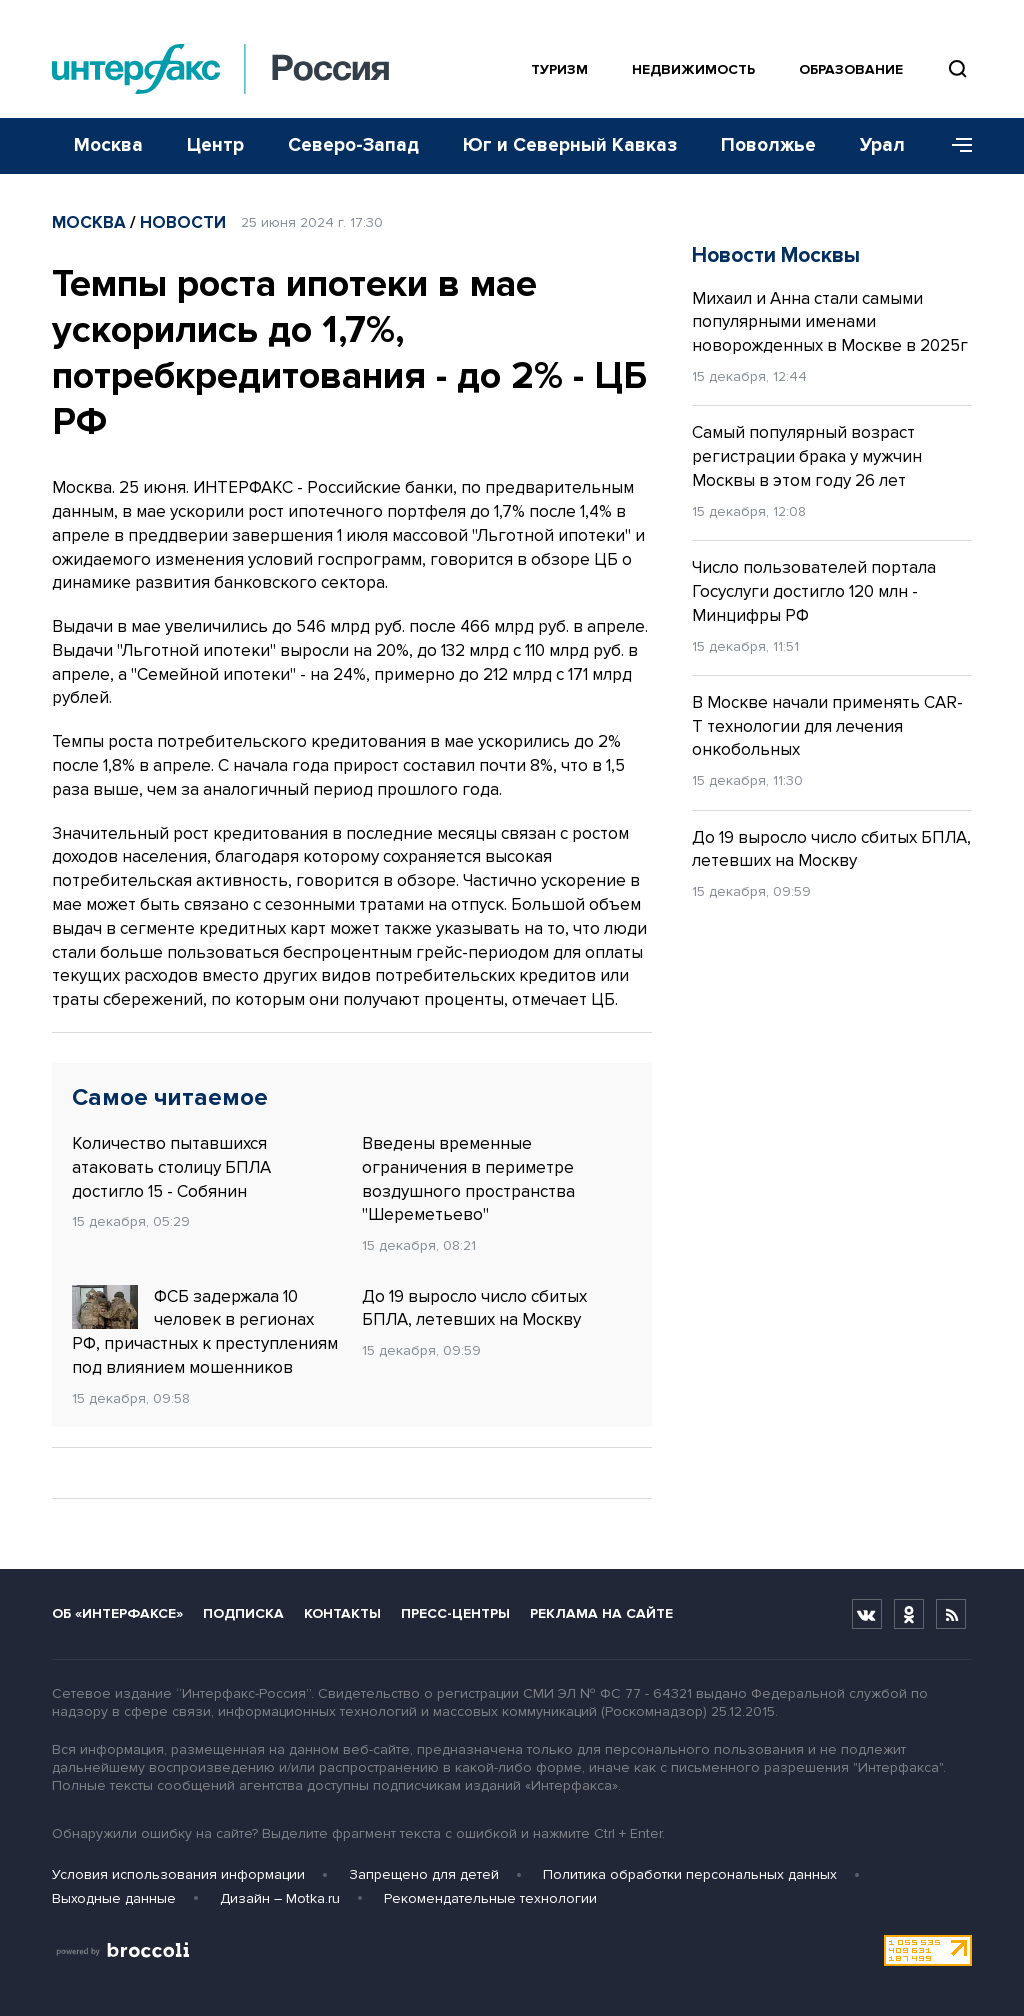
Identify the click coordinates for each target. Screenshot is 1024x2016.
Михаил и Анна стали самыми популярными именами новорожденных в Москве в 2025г (830, 322)
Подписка (243, 1613)
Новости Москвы (776, 255)
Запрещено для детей (424, 1874)
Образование (851, 69)
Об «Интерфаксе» (117, 1613)
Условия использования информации (178, 1874)
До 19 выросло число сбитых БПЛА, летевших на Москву (474, 1308)
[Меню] (955, 146)
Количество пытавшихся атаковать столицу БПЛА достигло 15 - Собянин (171, 1167)
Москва (108, 145)
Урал (882, 145)
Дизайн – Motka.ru (280, 1898)
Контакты (342, 1613)
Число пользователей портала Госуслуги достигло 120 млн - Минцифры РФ (814, 591)
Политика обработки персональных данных (690, 1874)
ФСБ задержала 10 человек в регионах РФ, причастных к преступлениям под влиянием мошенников (205, 1331)
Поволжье (768, 145)
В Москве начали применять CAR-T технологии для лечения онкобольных (827, 726)
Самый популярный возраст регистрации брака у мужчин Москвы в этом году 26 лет (807, 456)
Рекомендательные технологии (490, 1898)
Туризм (559, 69)
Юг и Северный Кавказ (570, 145)
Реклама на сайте (601, 1613)
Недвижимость (693, 69)
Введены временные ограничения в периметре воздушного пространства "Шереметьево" (468, 1179)
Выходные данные (114, 1898)
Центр (215, 145)
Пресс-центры (455, 1613)
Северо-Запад (353, 145)
